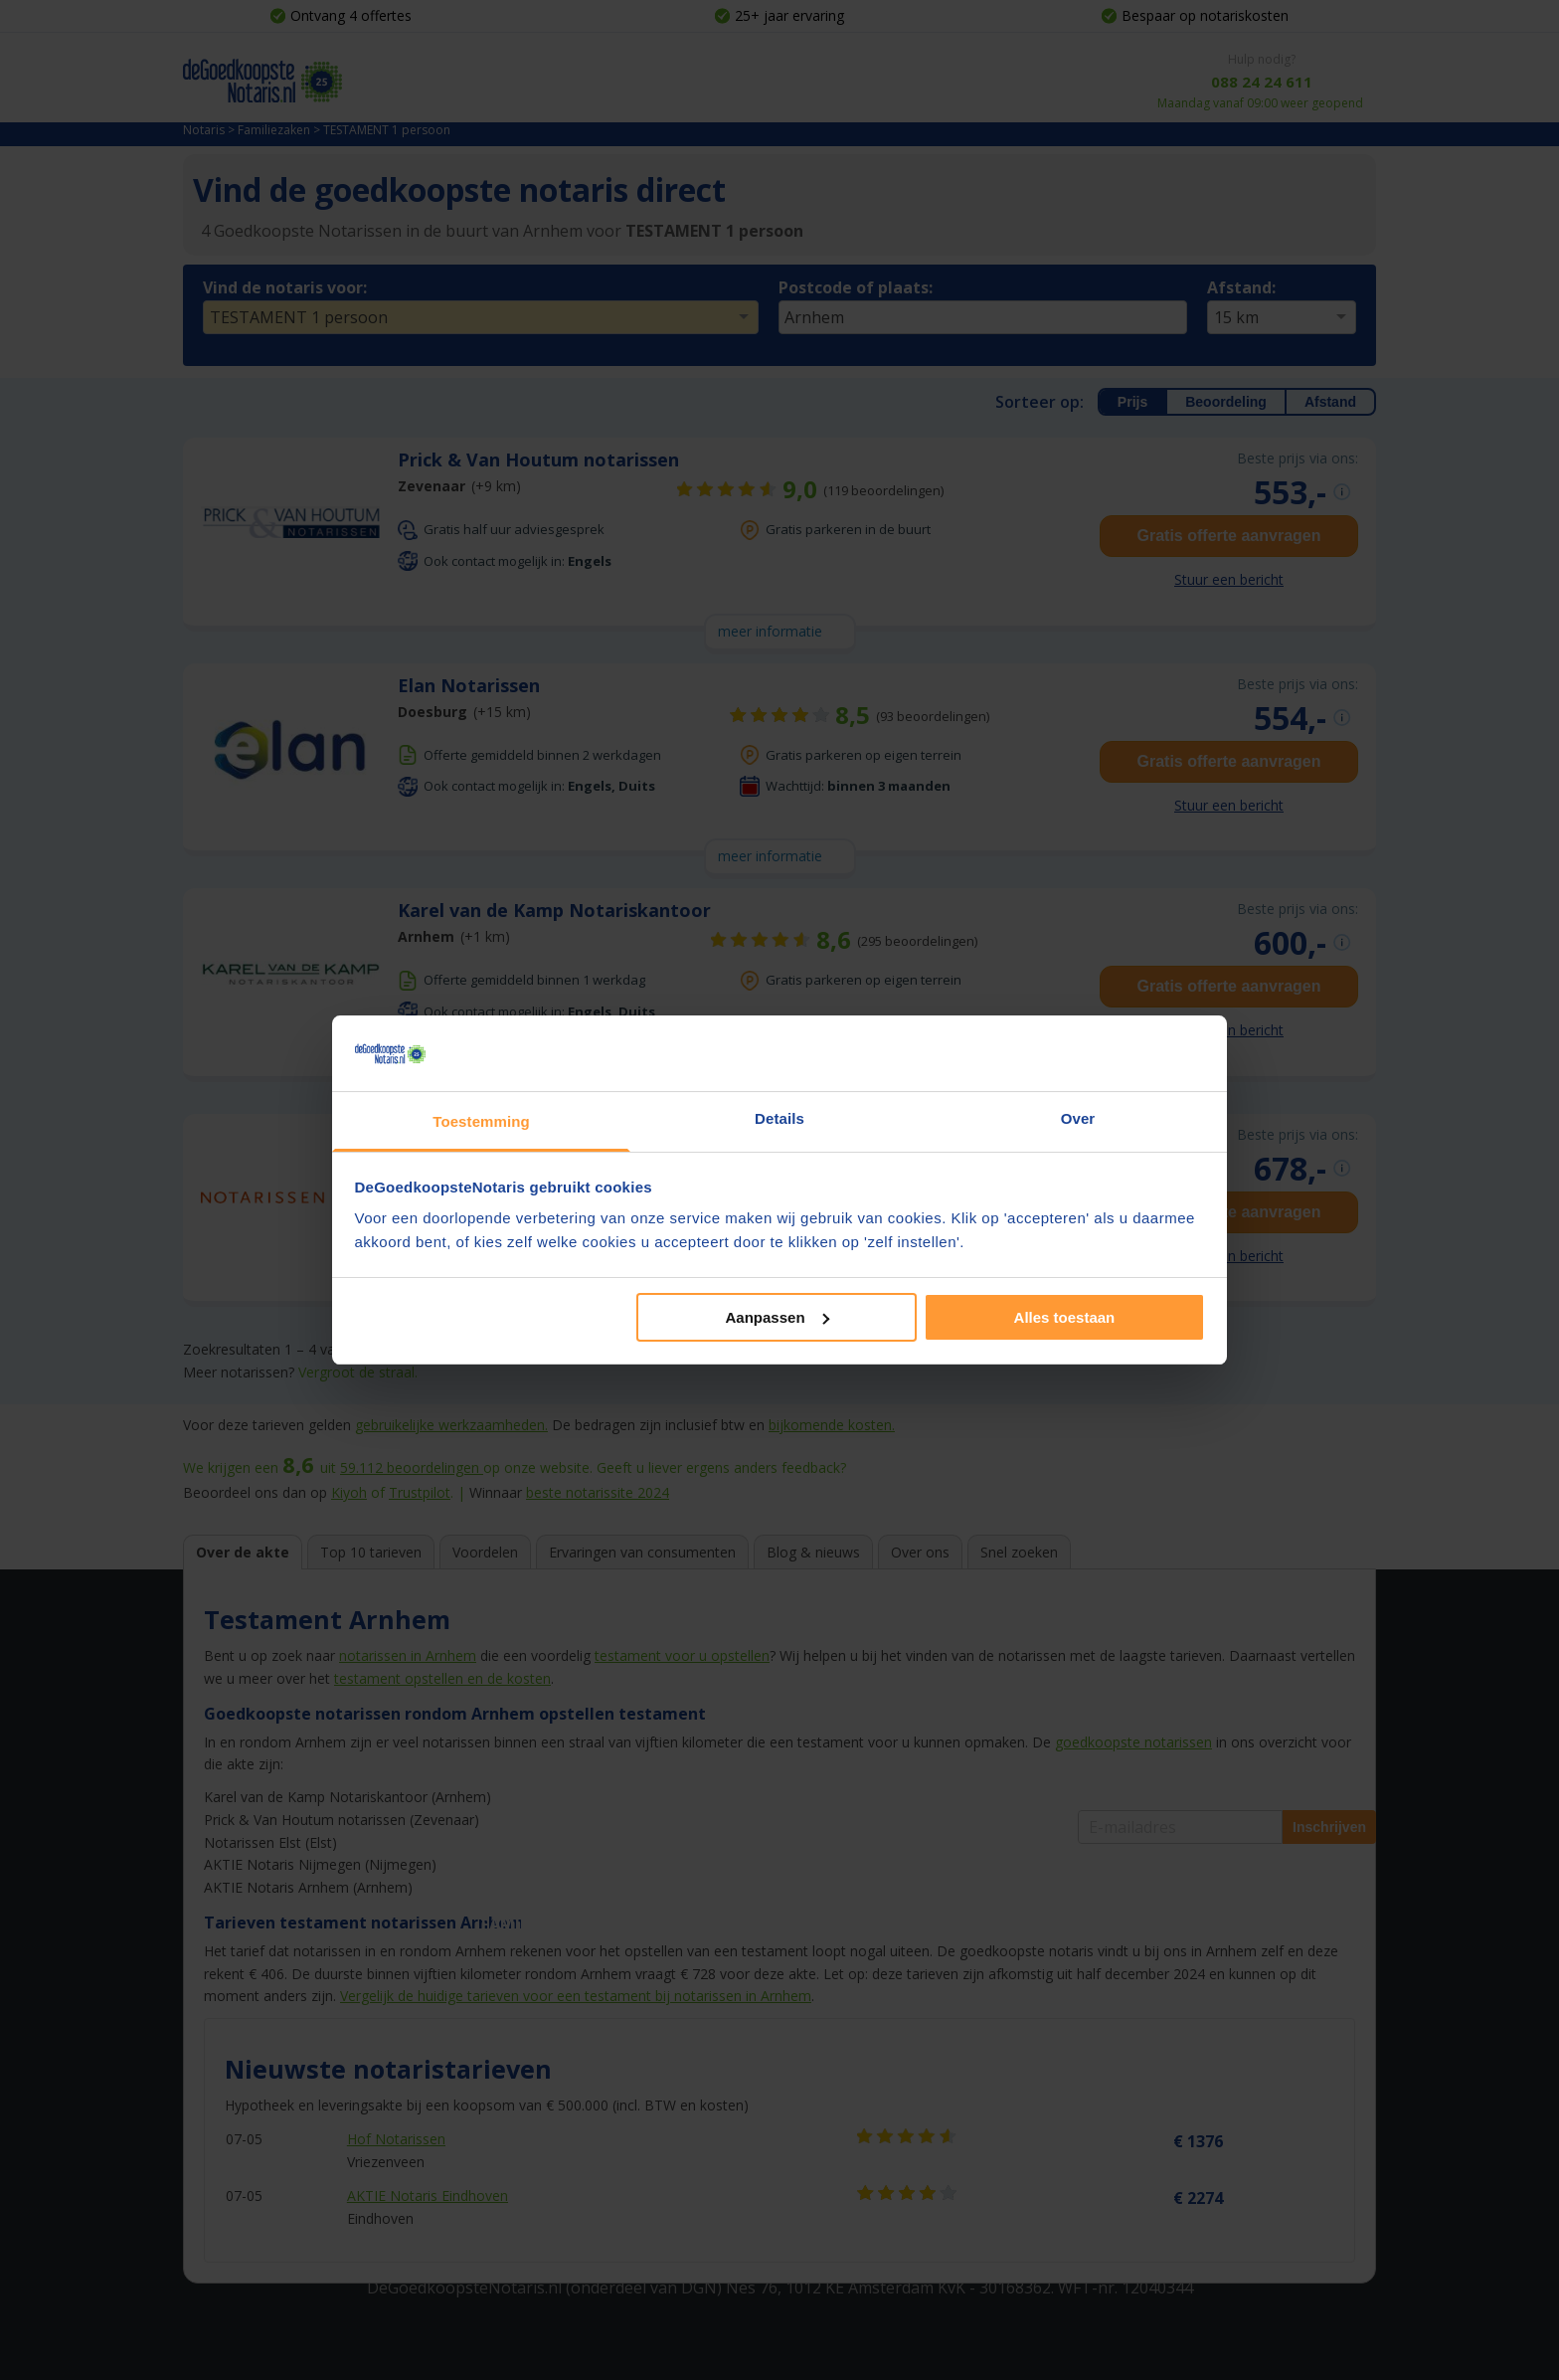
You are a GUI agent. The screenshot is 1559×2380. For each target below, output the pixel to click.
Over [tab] (1078, 1118)
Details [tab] (779, 1118)
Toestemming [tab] (481, 1121)
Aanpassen (777, 1317)
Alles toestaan (1065, 1317)
